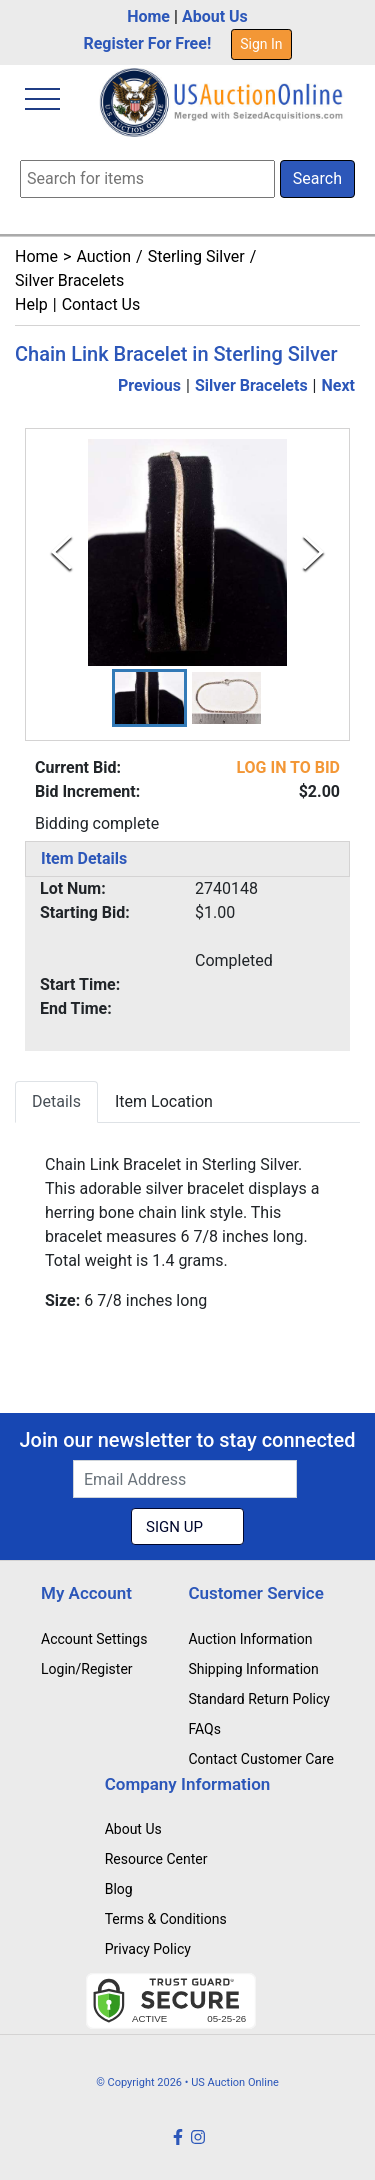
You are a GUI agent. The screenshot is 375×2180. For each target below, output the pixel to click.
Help (31, 304)
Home (148, 16)
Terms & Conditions (166, 1919)
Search (317, 178)
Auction (103, 256)
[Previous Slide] (61, 552)
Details (56, 1101)
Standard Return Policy (259, 1699)
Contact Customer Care (261, 1759)
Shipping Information (253, 1669)
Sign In (261, 44)
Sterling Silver (196, 256)
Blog (119, 1889)
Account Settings (94, 1639)
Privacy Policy (148, 1949)
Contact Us (101, 304)
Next (338, 385)
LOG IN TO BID (288, 767)
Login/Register (87, 1669)
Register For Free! (147, 43)
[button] (149, 698)
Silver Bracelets (69, 280)
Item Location (164, 1101)
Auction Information (250, 1639)
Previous (149, 385)
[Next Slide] (313, 552)
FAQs (204, 1729)
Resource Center (156, 1859)
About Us (215, 16)
